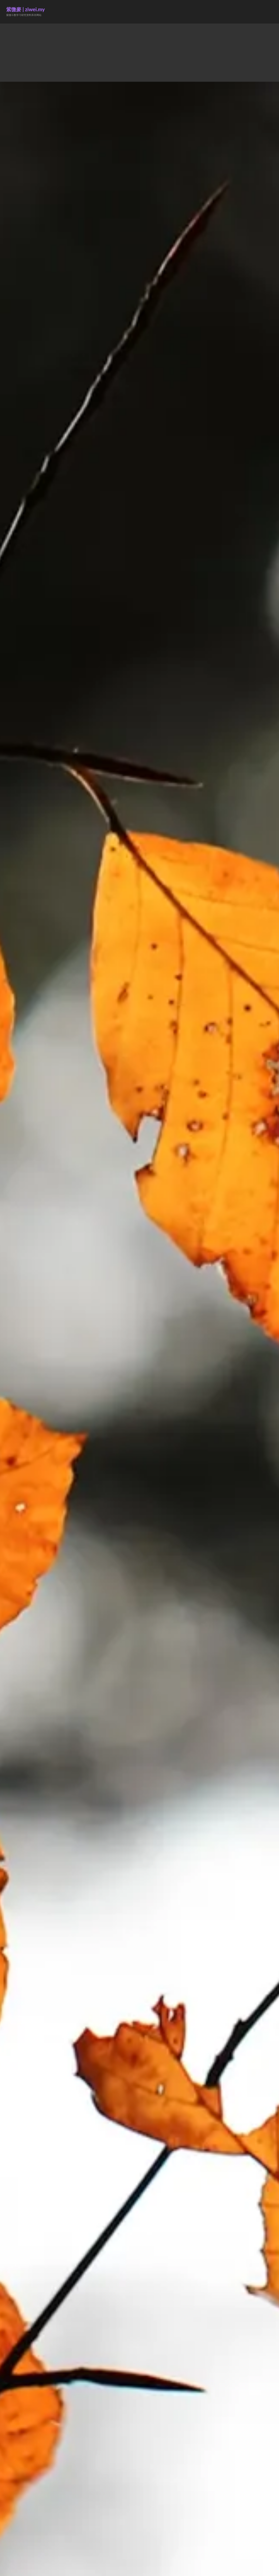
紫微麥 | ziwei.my (25, 9)
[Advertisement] (139, 52)
